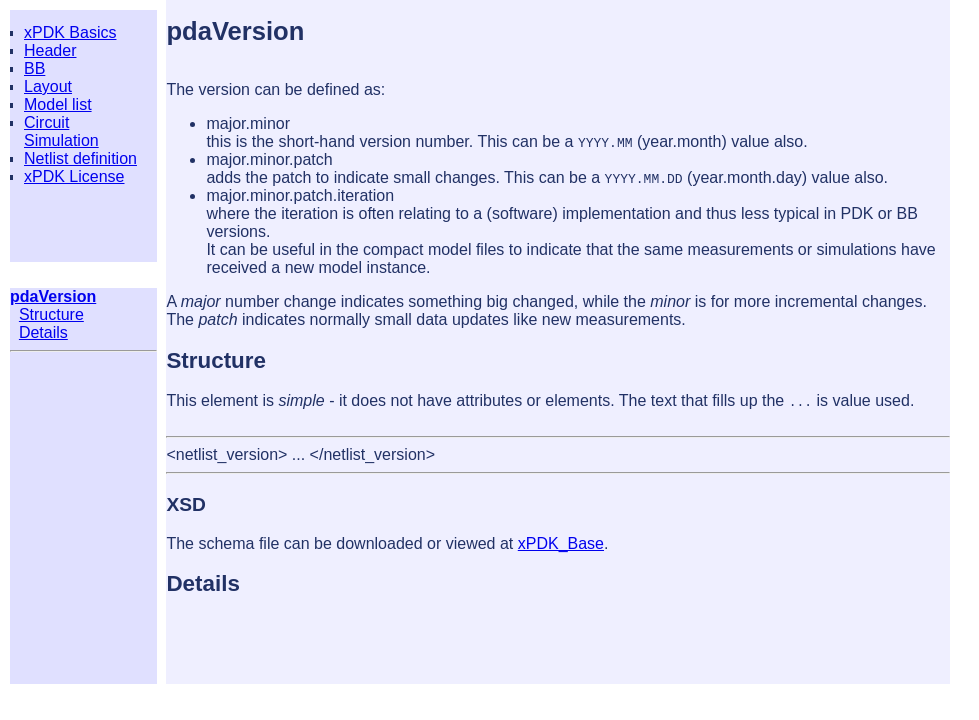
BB (34, 68)
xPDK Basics (70, 32)
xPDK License (74, 176)
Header (50, 50)
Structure (51, 314)
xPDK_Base (561, 543)
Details (43, 332)
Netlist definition (80, 158)
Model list (58, 104)
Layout (48, 86)
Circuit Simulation (61, 131)
